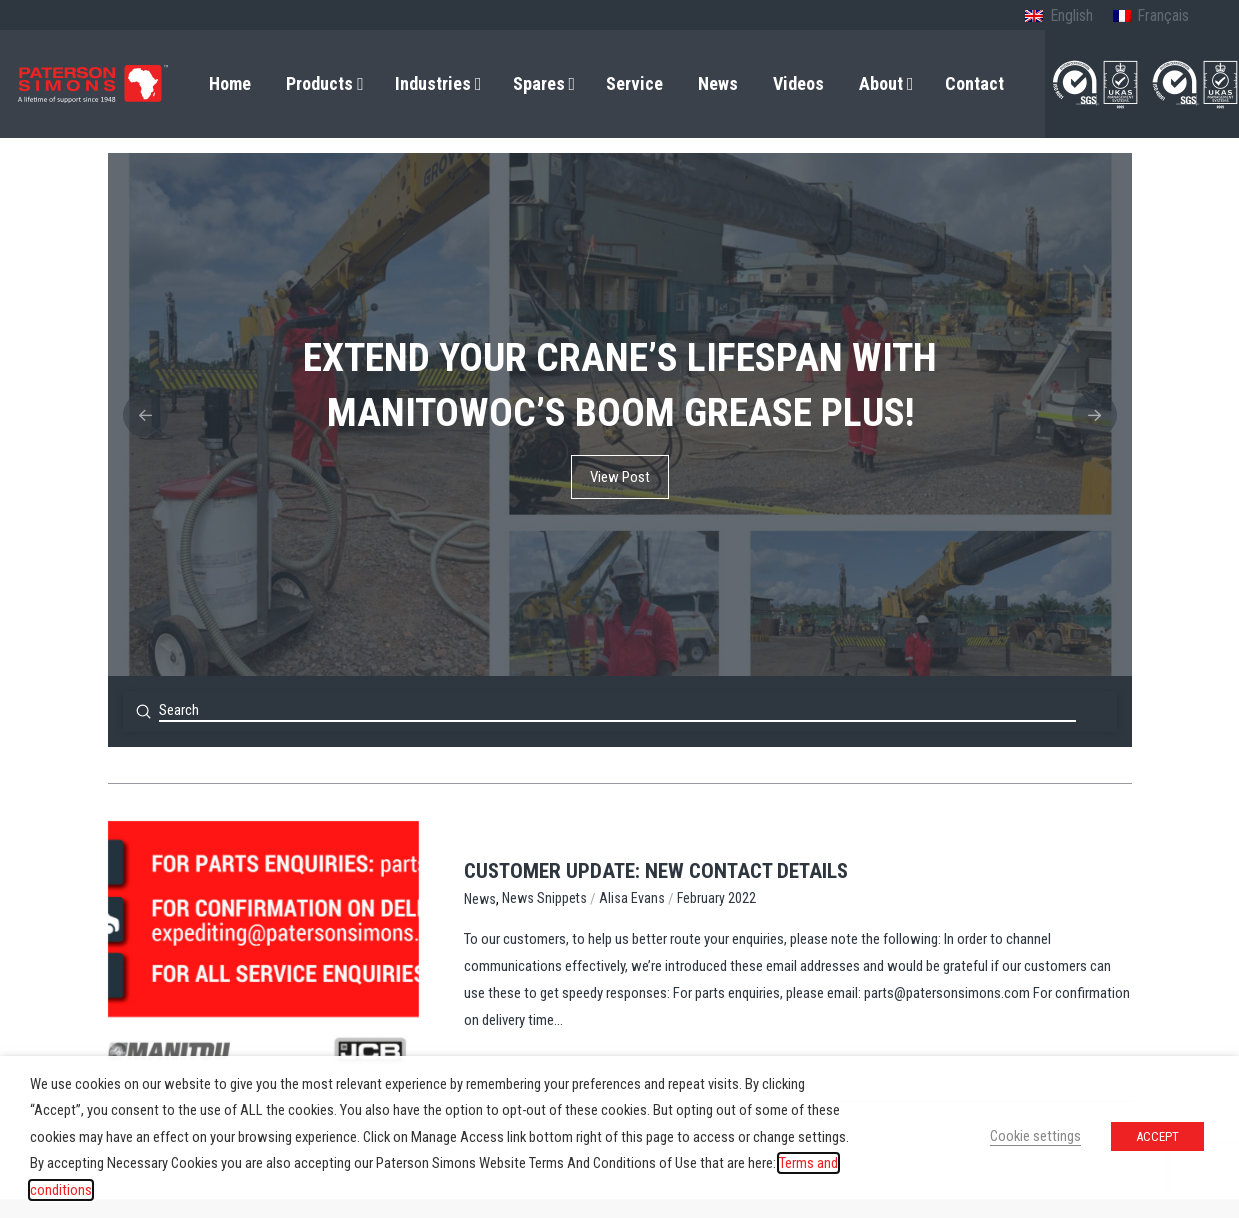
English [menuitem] (1071, 15)
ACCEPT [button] (1157, 1136)
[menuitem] (1058, 17)
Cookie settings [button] (1035, 1136)
